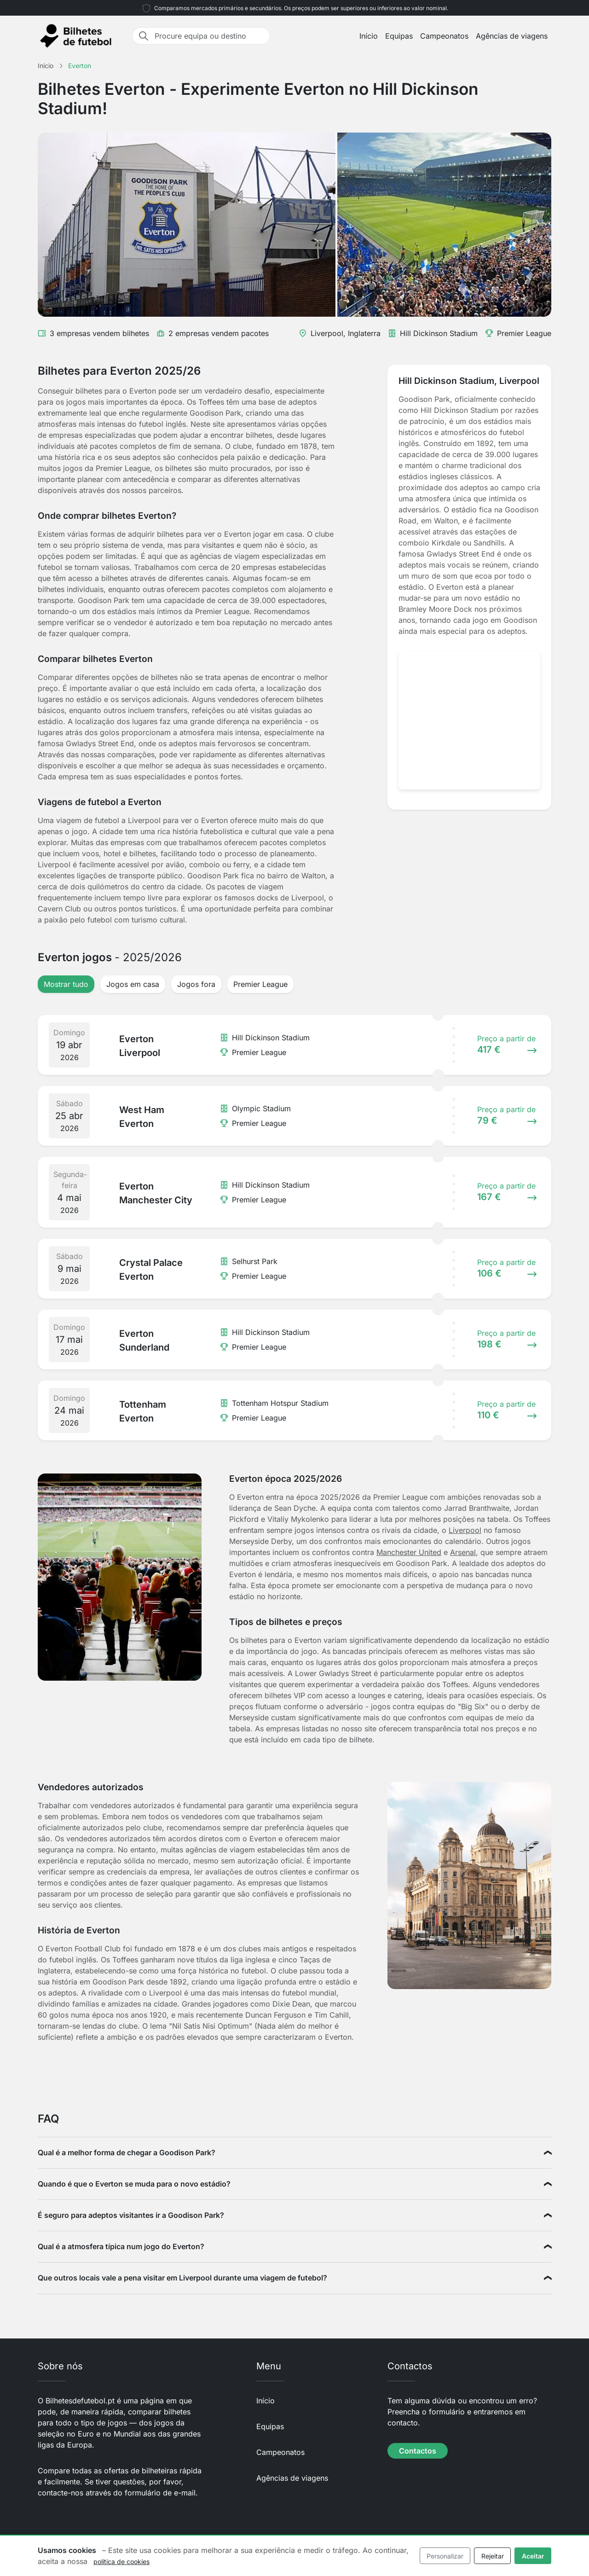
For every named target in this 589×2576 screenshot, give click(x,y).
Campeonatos (444, 36)
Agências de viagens (512, 36)
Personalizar (445, 2556)
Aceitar (533, 2556)
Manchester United (408, 1552)
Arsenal (463, 1552)
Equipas (399, 36)
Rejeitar (492, 2556)
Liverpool (465, 1530)
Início (368, 36)
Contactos (417, 2450)
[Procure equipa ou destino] (209, 36)
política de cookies (121, 2561)
